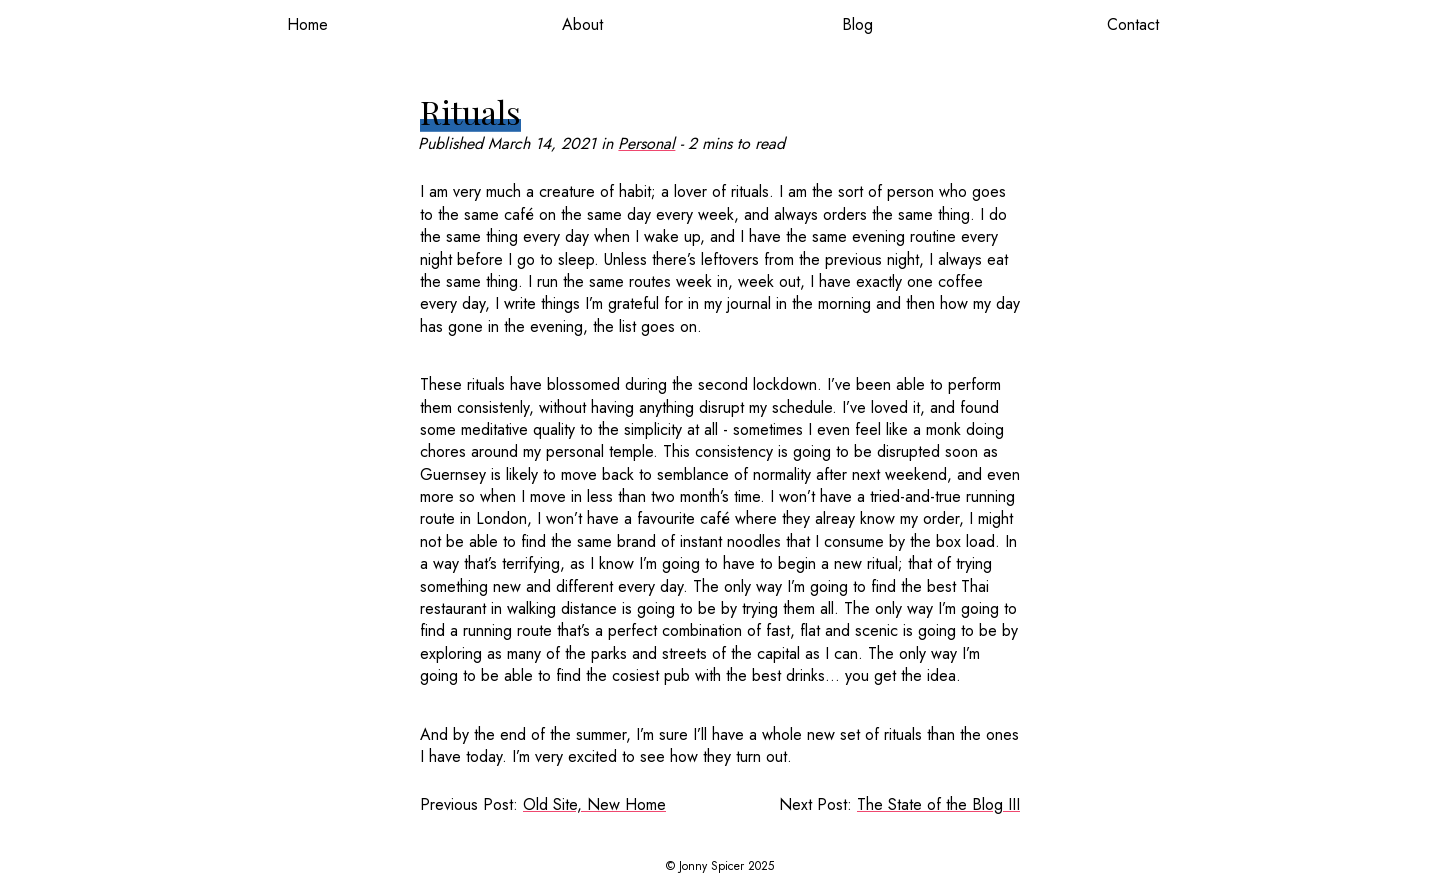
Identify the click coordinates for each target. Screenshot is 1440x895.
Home (307, 24)
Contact (1133, 24)
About (582, 24)
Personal (646, 143)
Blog (857, 24)
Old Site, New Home (594, 804)
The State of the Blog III (938, 804)
